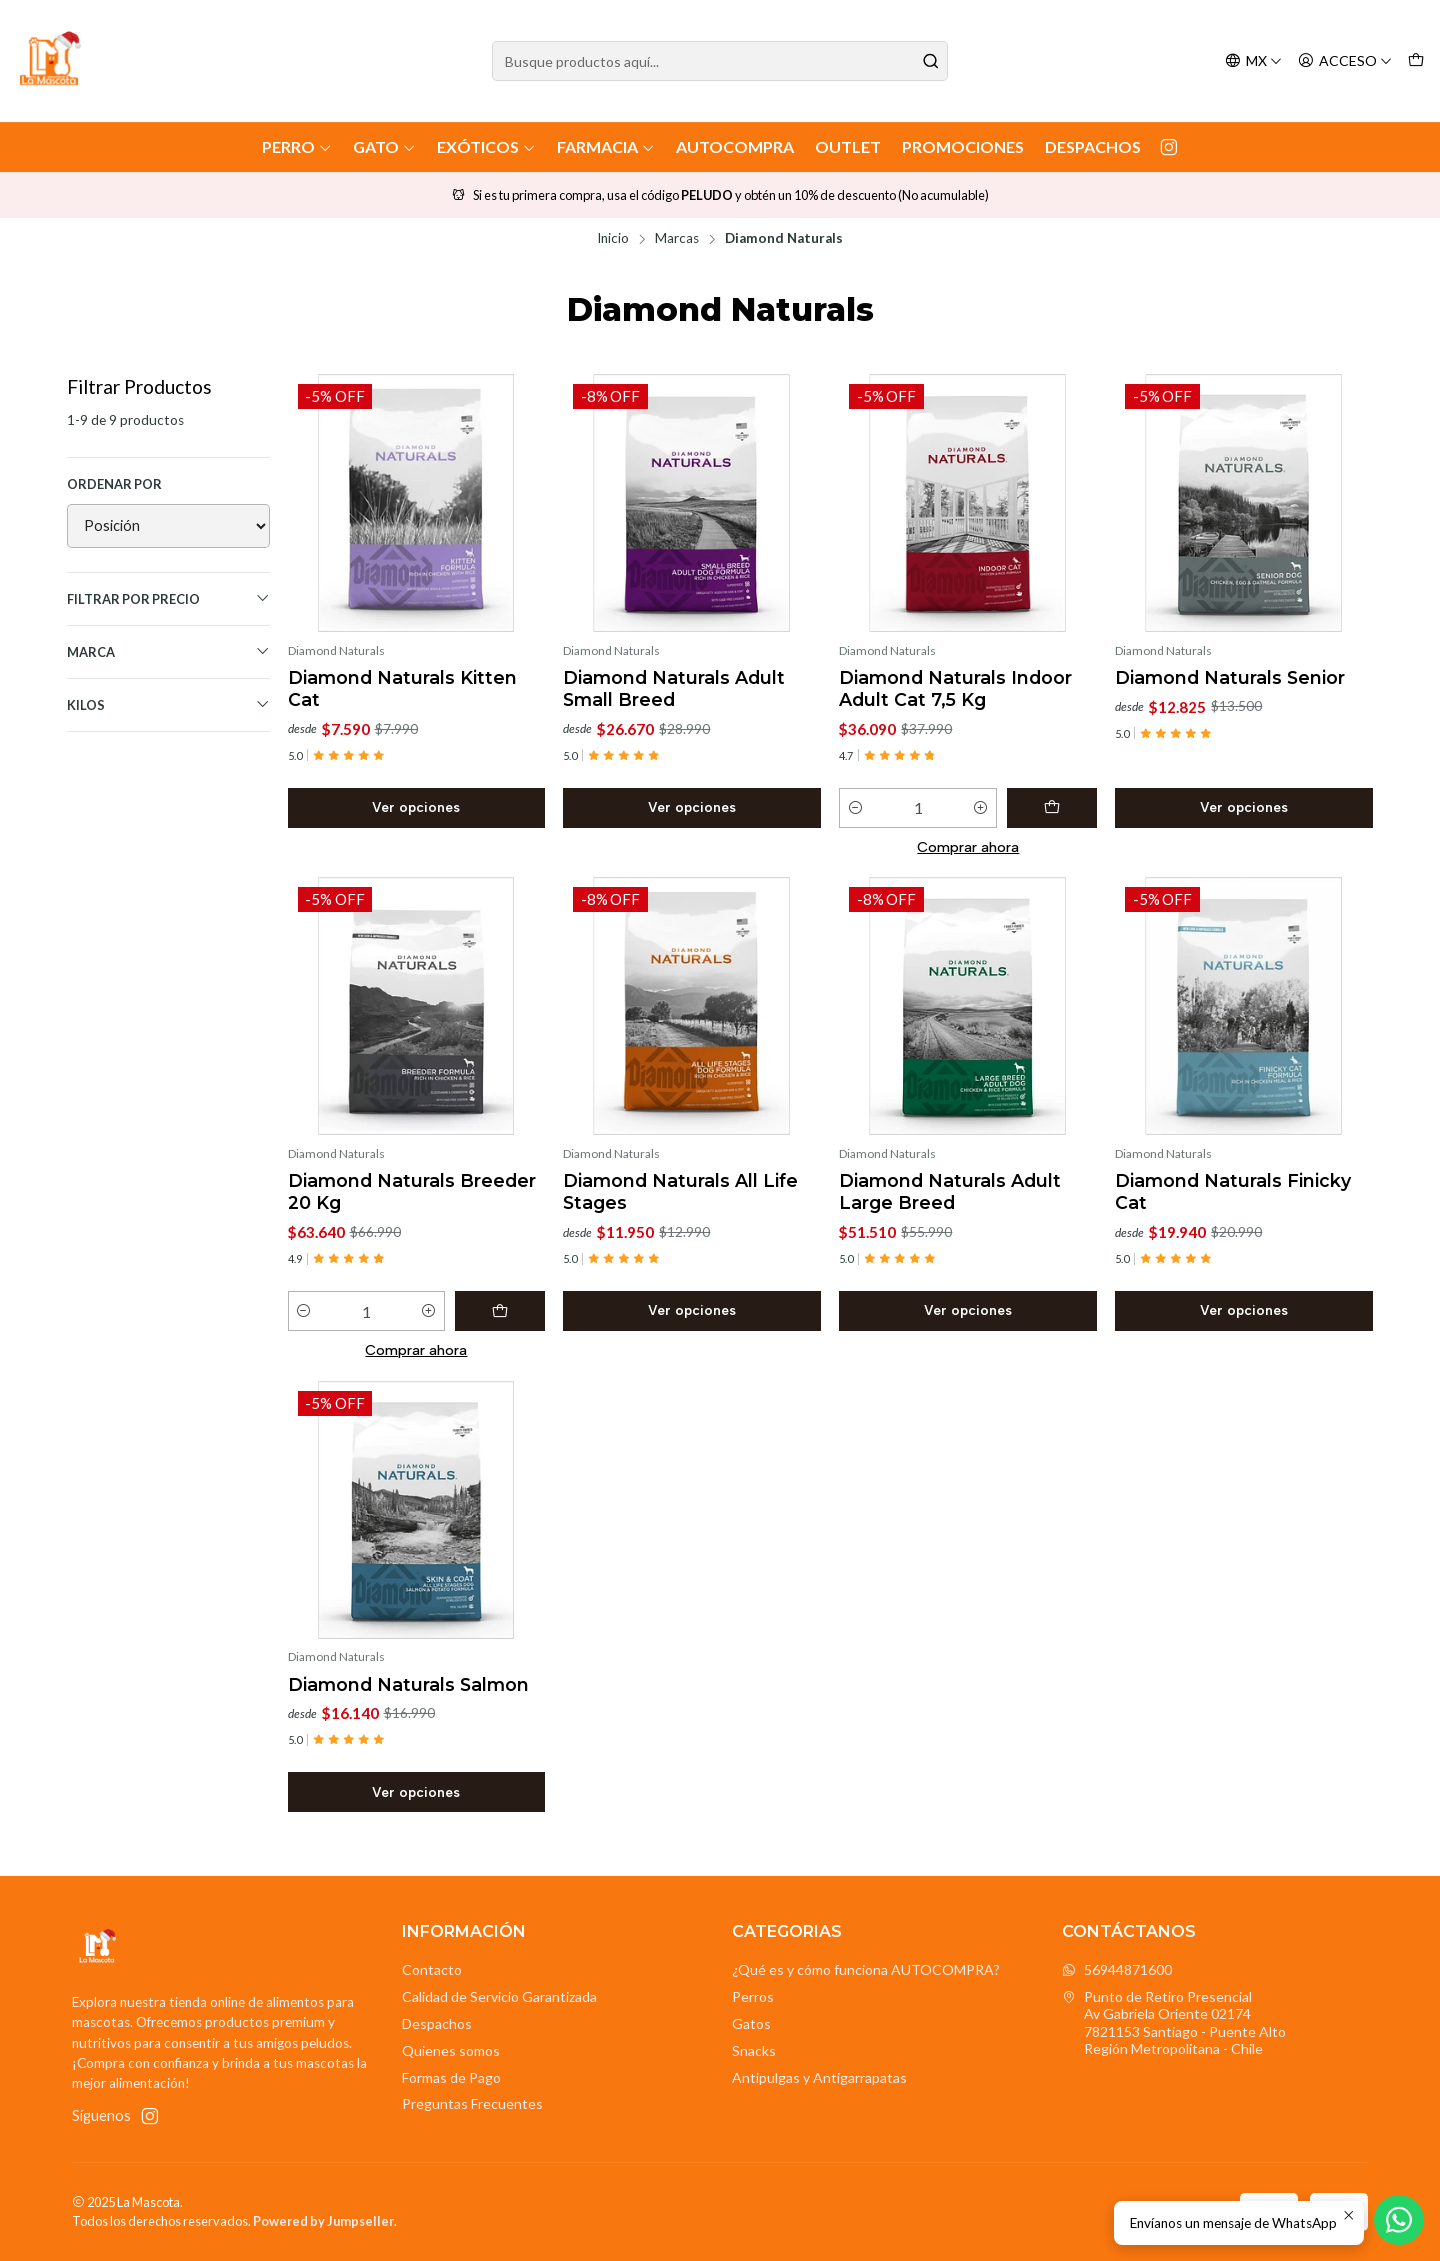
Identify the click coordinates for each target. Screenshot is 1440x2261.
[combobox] (720, 61)
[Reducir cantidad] (855, 808)
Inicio (613, 239)
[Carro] (1416, 61)
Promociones (963, 146)
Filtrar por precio (168, 598)
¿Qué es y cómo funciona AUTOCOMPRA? (866, 1969)
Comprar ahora (968, 847)
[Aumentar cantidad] (980, 808)
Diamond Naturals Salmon (408, 1684)
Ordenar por (114, 484)
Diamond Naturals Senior (1230, 677)
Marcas (677, 239)
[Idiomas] (1253, 61)
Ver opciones (416, 807)
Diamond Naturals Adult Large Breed (950, 1191)
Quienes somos (451, 2050)
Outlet (848, 146)
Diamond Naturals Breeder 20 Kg (412, 1191)
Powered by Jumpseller (323, 2221)
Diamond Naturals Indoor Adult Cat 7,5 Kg (955, 688)
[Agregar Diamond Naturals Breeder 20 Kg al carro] (500, 1311)
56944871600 (1117, 1969)
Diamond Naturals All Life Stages (680, 1191)
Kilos (168, 704)
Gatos (751, 2023)
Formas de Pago (451, 2077)
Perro (297, 146)
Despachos (1093, 146)
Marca (168, 651)
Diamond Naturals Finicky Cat (1233, 1191)
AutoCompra (735, 146)
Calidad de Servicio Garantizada (499, 1996)
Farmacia (606, 146)
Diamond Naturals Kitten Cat (402, 688)
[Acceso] (1345, 61)
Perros (753, 1996)
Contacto (432, 1969)
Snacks (754, 2050)
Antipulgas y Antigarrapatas (819, 2077)
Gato (384, 146)
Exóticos (486, 146)
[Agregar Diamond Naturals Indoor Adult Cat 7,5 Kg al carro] (1052, 808)
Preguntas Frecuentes (472, 2103)
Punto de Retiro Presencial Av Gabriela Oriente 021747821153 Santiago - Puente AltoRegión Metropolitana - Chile (1174, 2023)
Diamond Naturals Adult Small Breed (674, 688)
